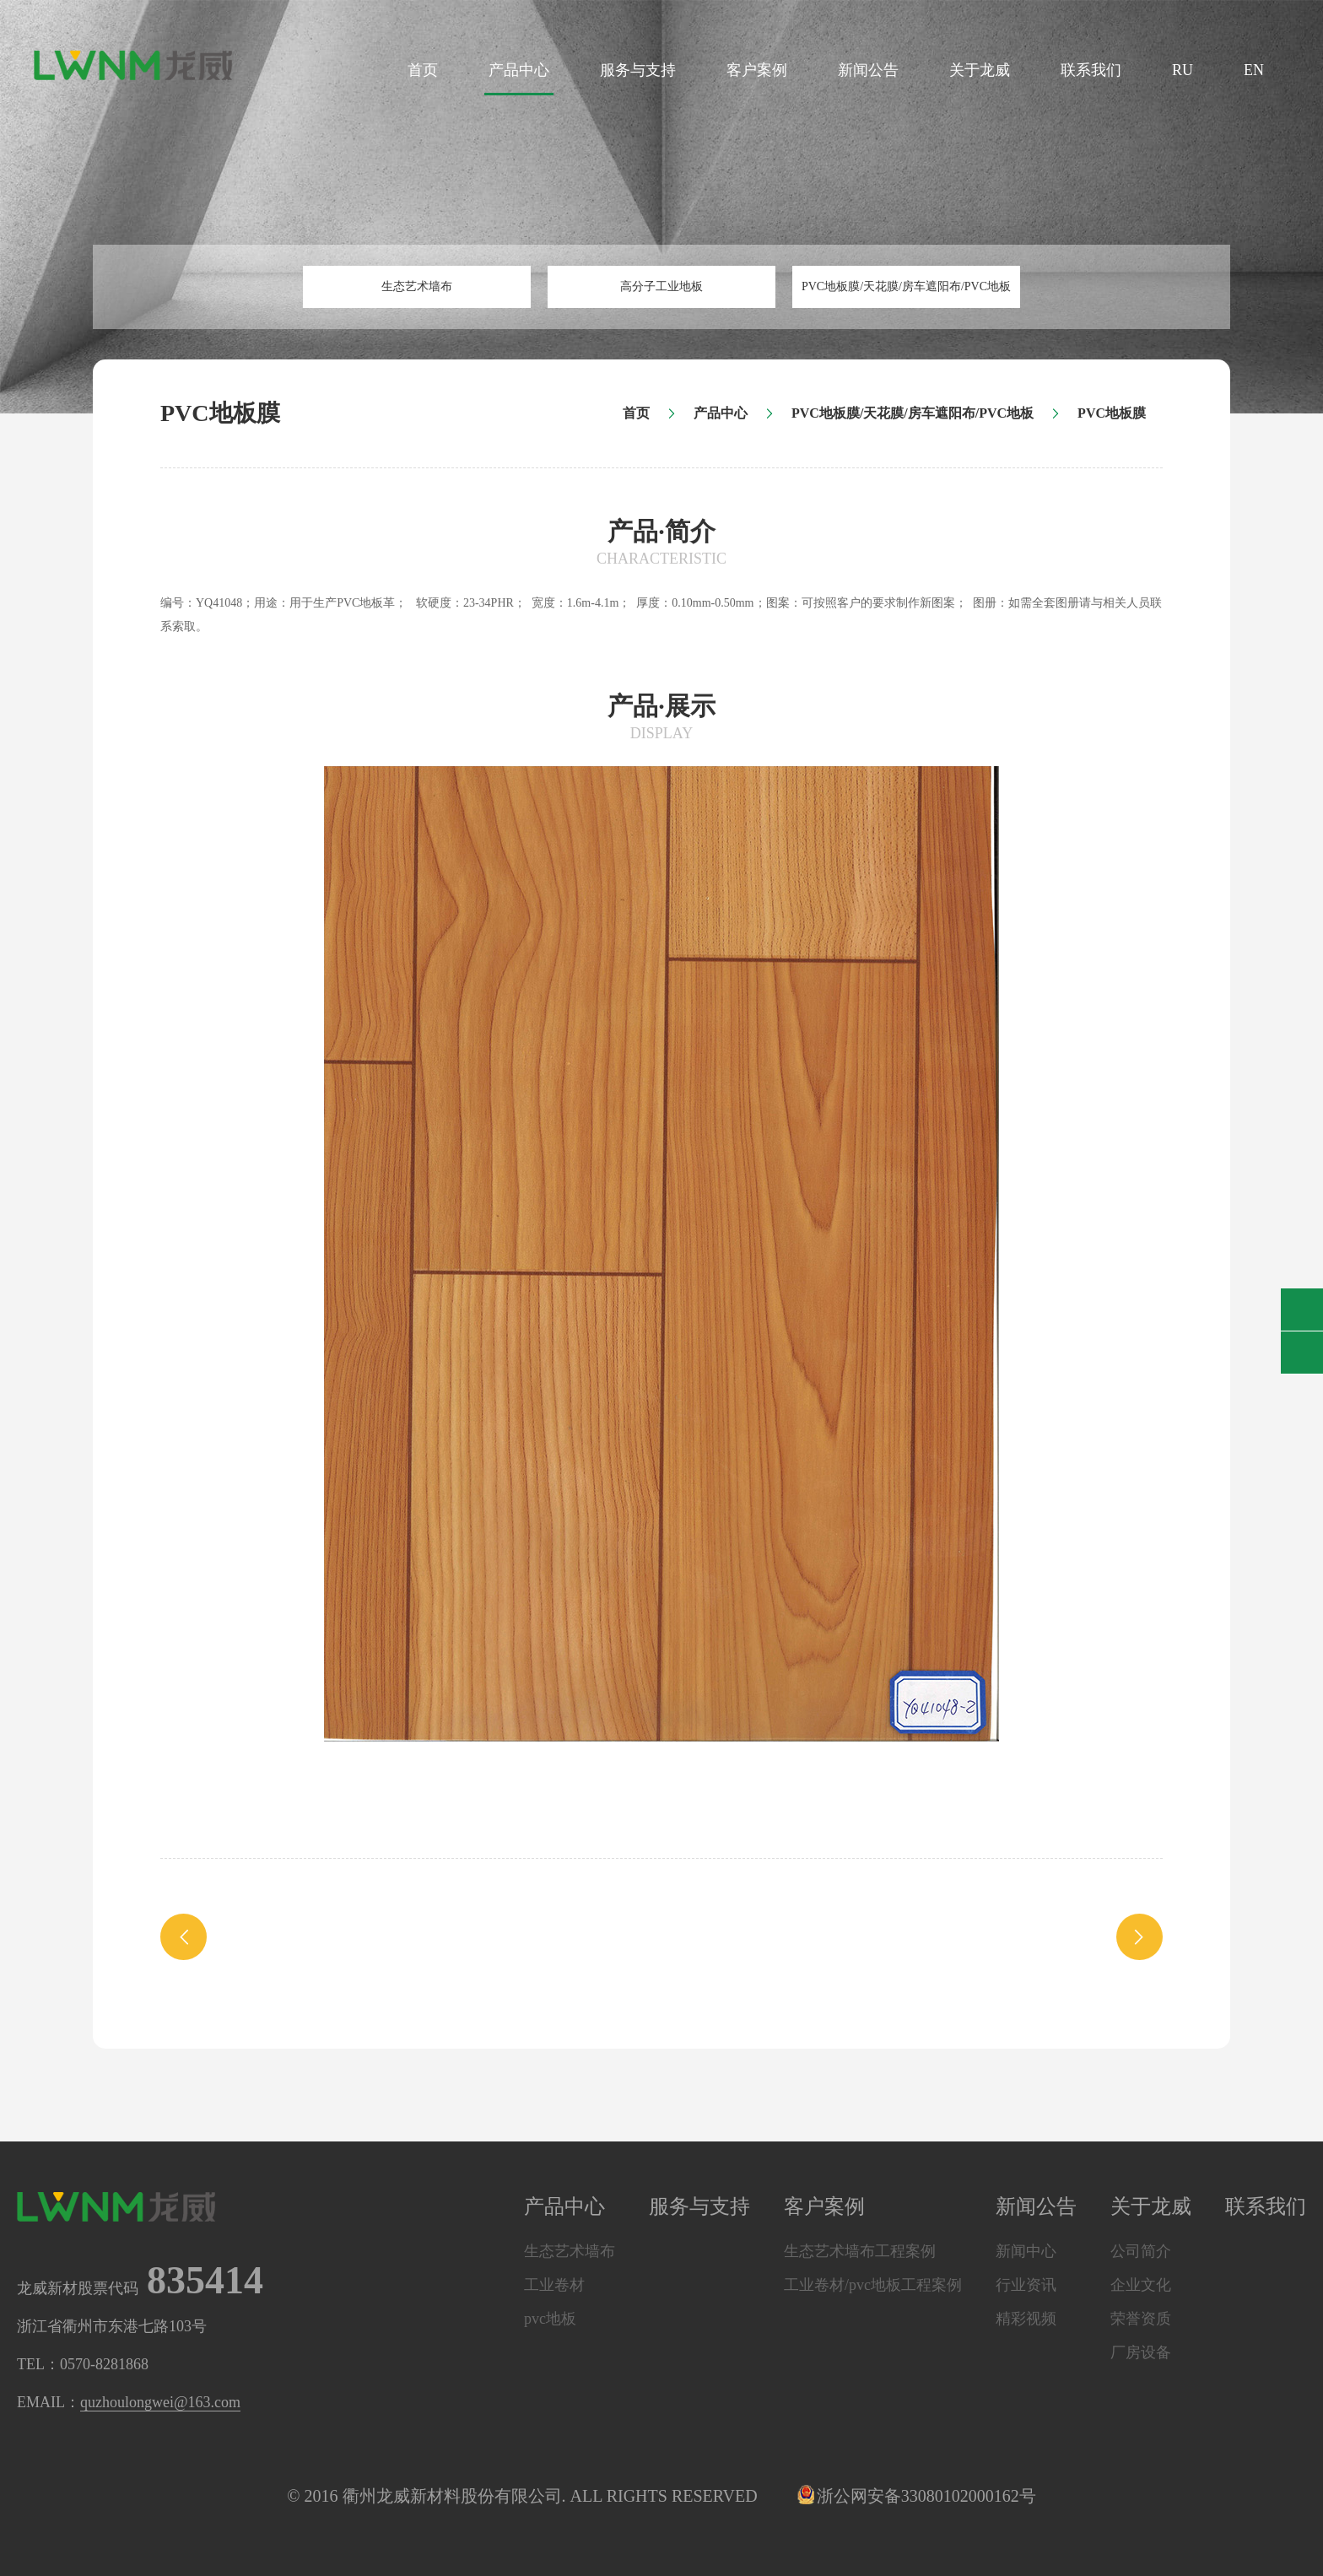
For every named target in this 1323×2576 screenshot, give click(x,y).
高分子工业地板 (661, 286)
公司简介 (1140, 2251)
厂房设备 (1140, 2352)
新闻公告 (868, 70)
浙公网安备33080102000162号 (918, 2496)
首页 (423, 70)
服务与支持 (638, 70)
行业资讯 (1026, 2284)
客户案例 (756, 70)
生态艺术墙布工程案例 (860, 2251)
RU (1182, 70)
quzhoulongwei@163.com (160, 2402)
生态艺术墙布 (416, 286)
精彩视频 (1026, 2318)
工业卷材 (554, 2284)
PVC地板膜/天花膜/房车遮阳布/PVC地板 (906, 286)
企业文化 (1140, 2284)
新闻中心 (1026, 2251)
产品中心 (519, 70)
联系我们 (1091, 70)
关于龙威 (979, 70)
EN (1254, 70)
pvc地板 (550, 2318)
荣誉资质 (1140, 2318)
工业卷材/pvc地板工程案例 (873, 2284)
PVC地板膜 (1111, 413)
